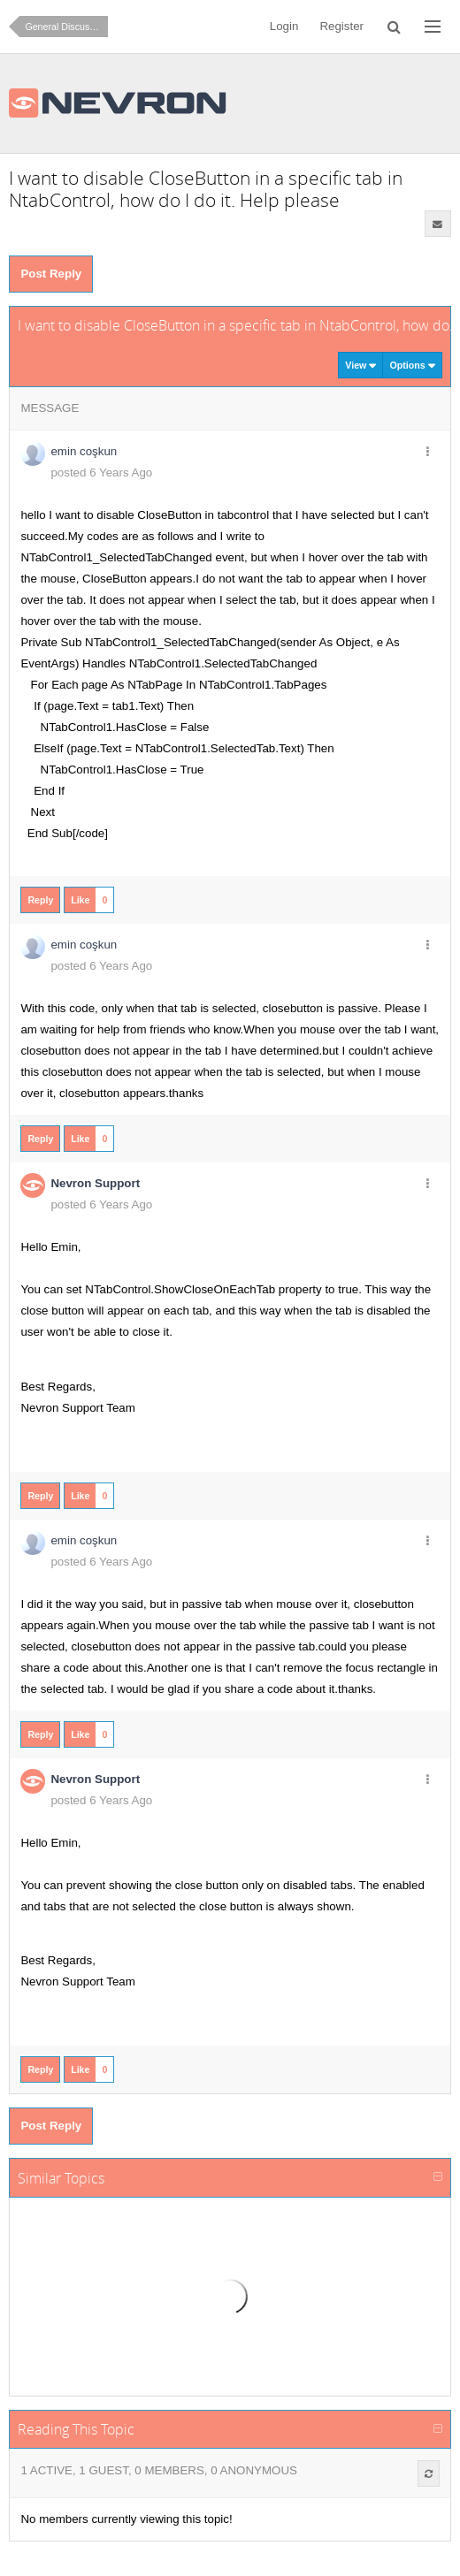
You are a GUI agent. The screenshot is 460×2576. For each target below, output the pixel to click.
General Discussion (65, 26)
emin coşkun (83, 451)
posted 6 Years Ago (101, 472)
